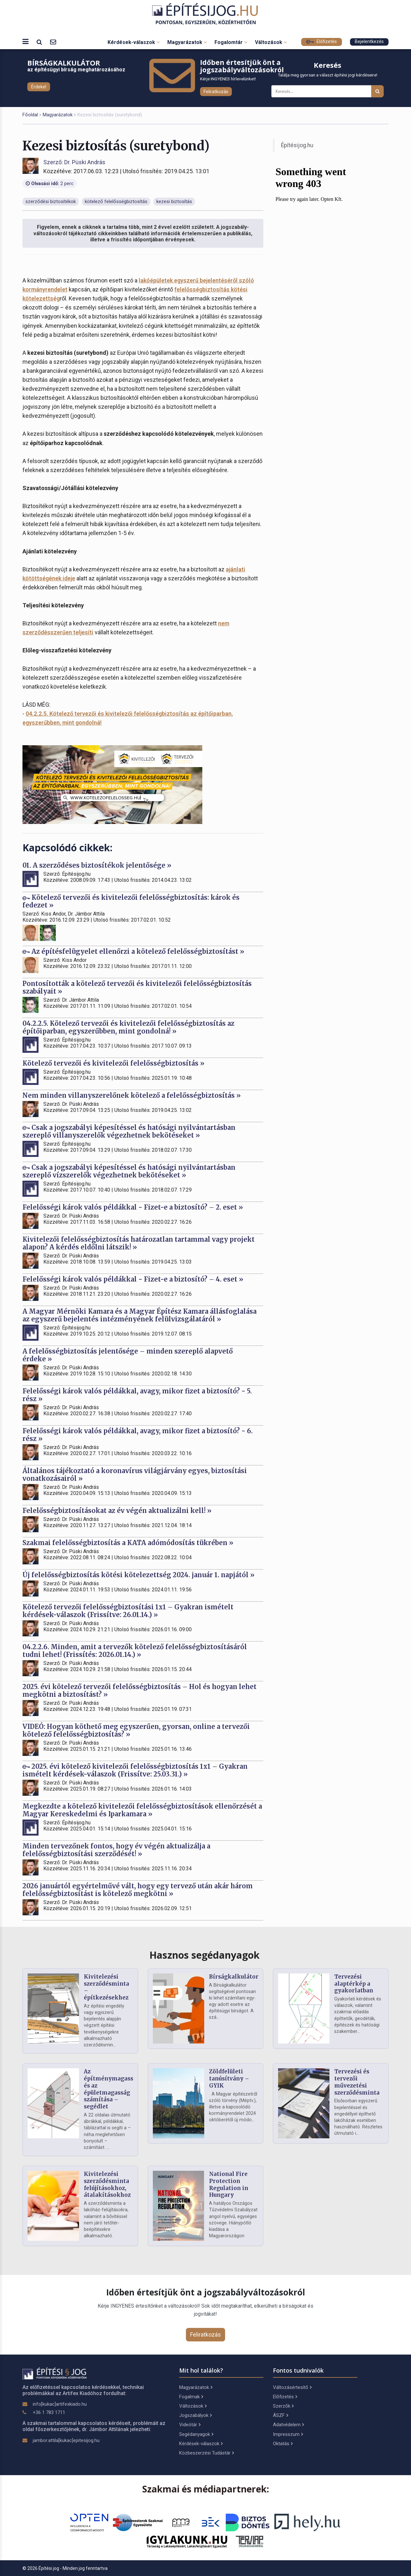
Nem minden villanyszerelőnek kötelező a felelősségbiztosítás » (131, 1095)
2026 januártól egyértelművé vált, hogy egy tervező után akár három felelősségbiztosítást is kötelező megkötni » (137, 1890)
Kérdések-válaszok (134, 42)
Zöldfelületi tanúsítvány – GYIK (229, 2078)
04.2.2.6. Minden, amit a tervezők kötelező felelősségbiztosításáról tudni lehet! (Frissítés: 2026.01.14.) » (134, 1651)
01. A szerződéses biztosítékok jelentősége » (96, 865)
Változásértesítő (292, 2387)
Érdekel (38, 86)
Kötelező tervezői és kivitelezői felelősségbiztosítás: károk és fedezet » (131, 901)
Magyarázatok (187, 42)
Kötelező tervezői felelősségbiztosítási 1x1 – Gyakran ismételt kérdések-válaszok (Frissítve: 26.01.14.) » (127, 1611)
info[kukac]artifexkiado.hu (60, 2404)
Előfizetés (321, 41)
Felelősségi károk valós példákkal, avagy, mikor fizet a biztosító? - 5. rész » (137, 1395)
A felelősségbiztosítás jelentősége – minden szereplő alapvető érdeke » (127, 1355)
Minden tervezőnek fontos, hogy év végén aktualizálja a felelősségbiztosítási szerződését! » (116, 1850)
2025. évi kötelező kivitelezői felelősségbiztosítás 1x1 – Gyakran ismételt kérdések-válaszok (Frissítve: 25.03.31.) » (135, 1770)
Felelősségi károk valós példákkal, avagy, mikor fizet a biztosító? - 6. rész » (137, 1435)
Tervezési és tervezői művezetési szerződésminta (357, 2082)
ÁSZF (280, 2415)
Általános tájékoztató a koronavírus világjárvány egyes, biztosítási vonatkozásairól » (134, 1474)
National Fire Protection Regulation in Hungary (228, 2184)
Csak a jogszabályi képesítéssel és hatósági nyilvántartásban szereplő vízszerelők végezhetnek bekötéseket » (128, 1171)
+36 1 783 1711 (49, 2412)
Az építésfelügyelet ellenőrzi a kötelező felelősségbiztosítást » (133, 951)
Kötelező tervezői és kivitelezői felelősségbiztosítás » (113, 1063)
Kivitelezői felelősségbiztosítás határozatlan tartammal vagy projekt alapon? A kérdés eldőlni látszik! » (138, 1243)
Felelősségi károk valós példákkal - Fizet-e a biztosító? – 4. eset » (132, 1279)
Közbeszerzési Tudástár (206, 2453)
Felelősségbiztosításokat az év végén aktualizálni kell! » (117, 1511)
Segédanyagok (196, 2434)
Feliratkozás (216, 91)
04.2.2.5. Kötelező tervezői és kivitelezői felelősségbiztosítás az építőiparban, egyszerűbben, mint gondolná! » (128, 1027)
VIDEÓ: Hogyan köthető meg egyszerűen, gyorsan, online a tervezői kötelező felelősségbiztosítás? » (136, 1730)
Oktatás (283, 2443)
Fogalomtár (230, 42)
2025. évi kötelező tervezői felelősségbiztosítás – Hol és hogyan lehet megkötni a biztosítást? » (139, 1690)
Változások (271, 42)
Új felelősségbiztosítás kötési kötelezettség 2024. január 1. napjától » (138, 1575)
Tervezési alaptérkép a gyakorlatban (353, 1983)
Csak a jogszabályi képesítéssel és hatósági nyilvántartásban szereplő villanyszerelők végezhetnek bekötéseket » (128, 1131)
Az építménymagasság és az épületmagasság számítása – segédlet (112, 2089)
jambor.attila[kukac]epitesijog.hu (66, 2440)
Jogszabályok (195, 2415)
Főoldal (30, 115)
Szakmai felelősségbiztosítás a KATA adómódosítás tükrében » (127, 1543)
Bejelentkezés (369, 41)
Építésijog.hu (297, 145)
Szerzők (283, 2406)
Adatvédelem (288, 2425)
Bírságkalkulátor (233, 1976)
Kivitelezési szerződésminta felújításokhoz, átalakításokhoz (107, 2184)
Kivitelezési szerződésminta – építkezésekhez (106, 1987)
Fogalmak (191, 2397)
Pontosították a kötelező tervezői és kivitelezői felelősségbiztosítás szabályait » (137, 987)
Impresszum (288, 2434)
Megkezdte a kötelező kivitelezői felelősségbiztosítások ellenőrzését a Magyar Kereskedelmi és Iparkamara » (142, 1810)
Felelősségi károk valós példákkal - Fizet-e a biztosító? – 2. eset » (132, 1207)
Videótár (189, 2425)
